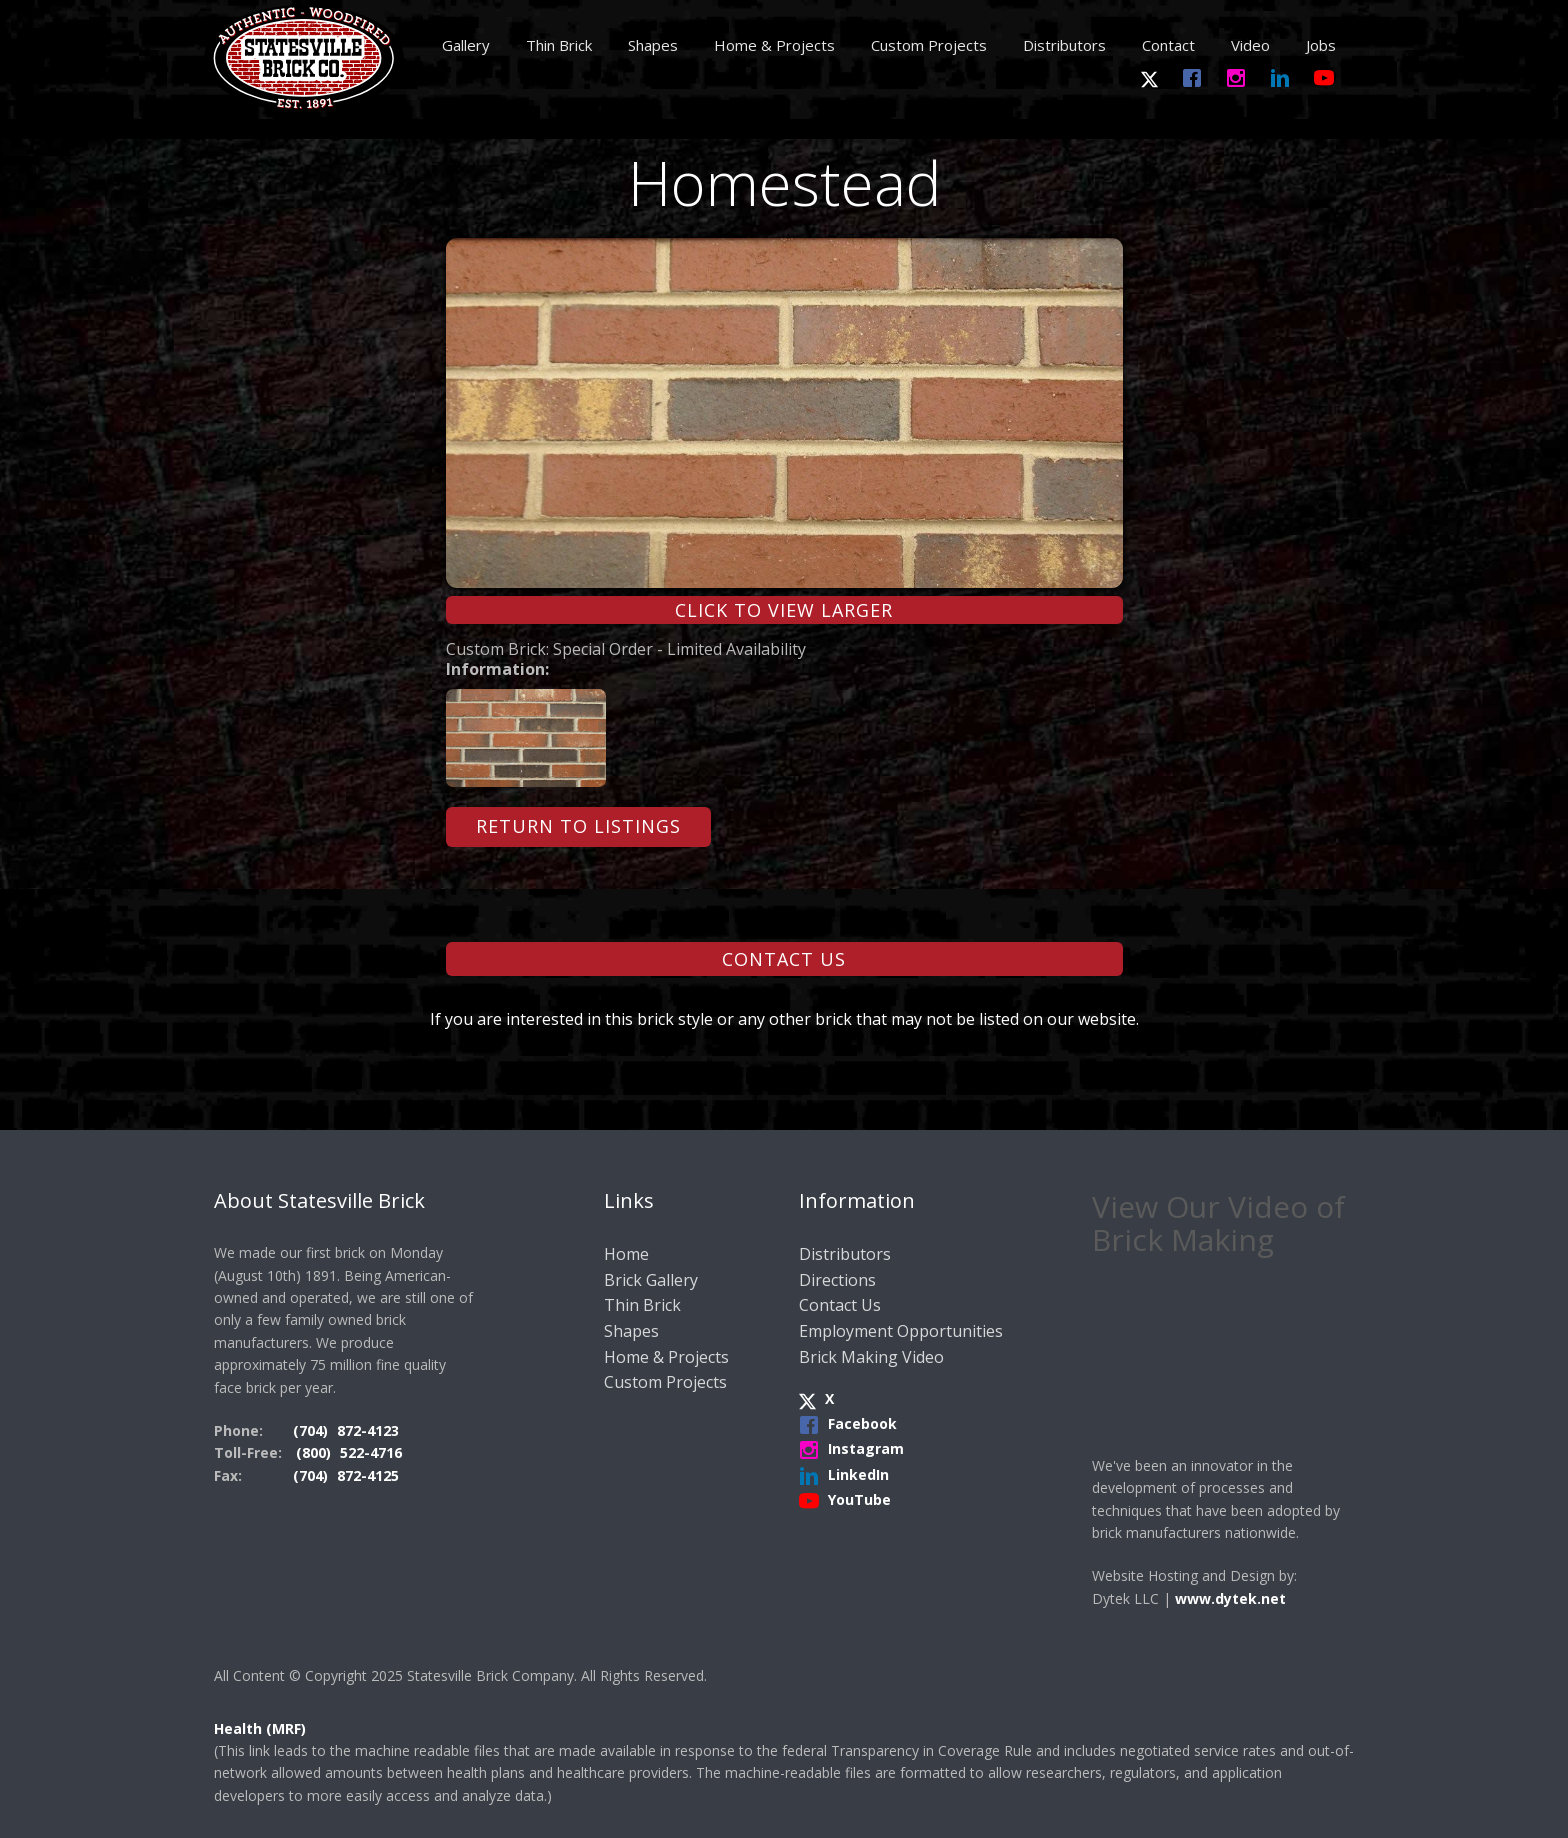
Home (626, 1254)
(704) (312, 1430)
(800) (315, 1452)
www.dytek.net (1230, 1598)
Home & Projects (774, 45)
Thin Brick (559, 45)
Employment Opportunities (901, 1331)
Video (1250, 45)
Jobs (1321, 45)
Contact (1168, 45)
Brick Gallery (651, 1280)
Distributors (1064, 45)
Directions (837, 1280)
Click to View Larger (784, 610)
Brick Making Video (871, 1357)
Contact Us (784, 959)
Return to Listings (578, 826)
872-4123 (368, 1430)
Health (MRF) (260, 1728)
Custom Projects (929, 45)
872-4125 (368, 1475)
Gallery (466, 45)
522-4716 (371, 1452)
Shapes (653, 45)
